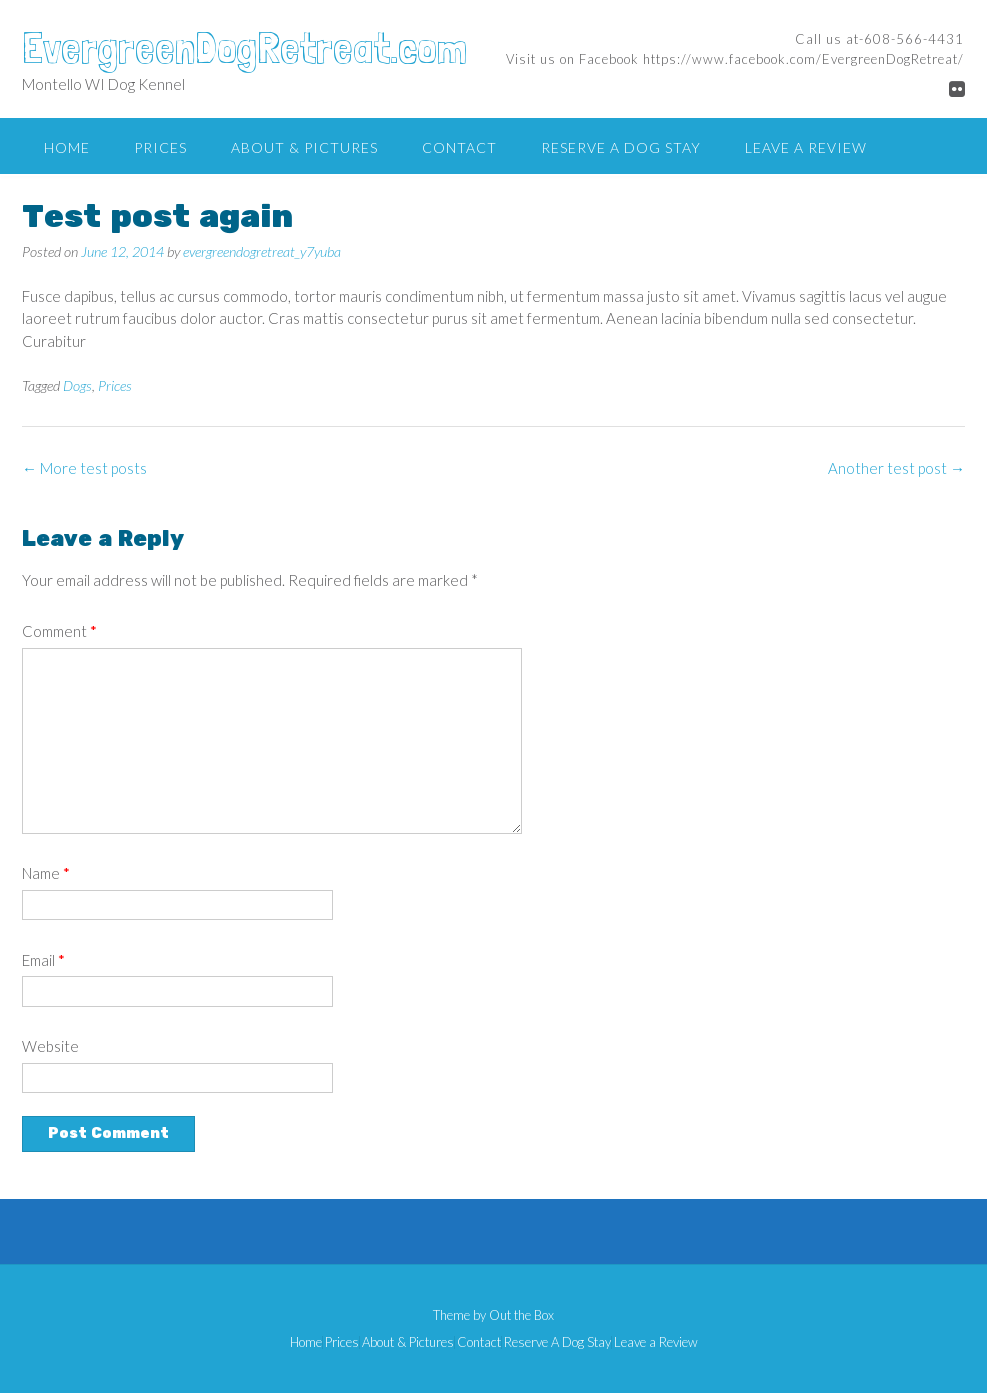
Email (43, 960)
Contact (459, 147)
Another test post (896, 468)
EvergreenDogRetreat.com (244, 47)
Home (67, 147)
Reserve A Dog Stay (621, 147)
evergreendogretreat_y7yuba (262, 251)
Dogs (77, 385)
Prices (160, 147)
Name (46, 873)
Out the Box (521, 1315)
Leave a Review (806, 147)
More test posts (84, 468)
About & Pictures (304, 147)
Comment (59, 631)
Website (50, 1046)
